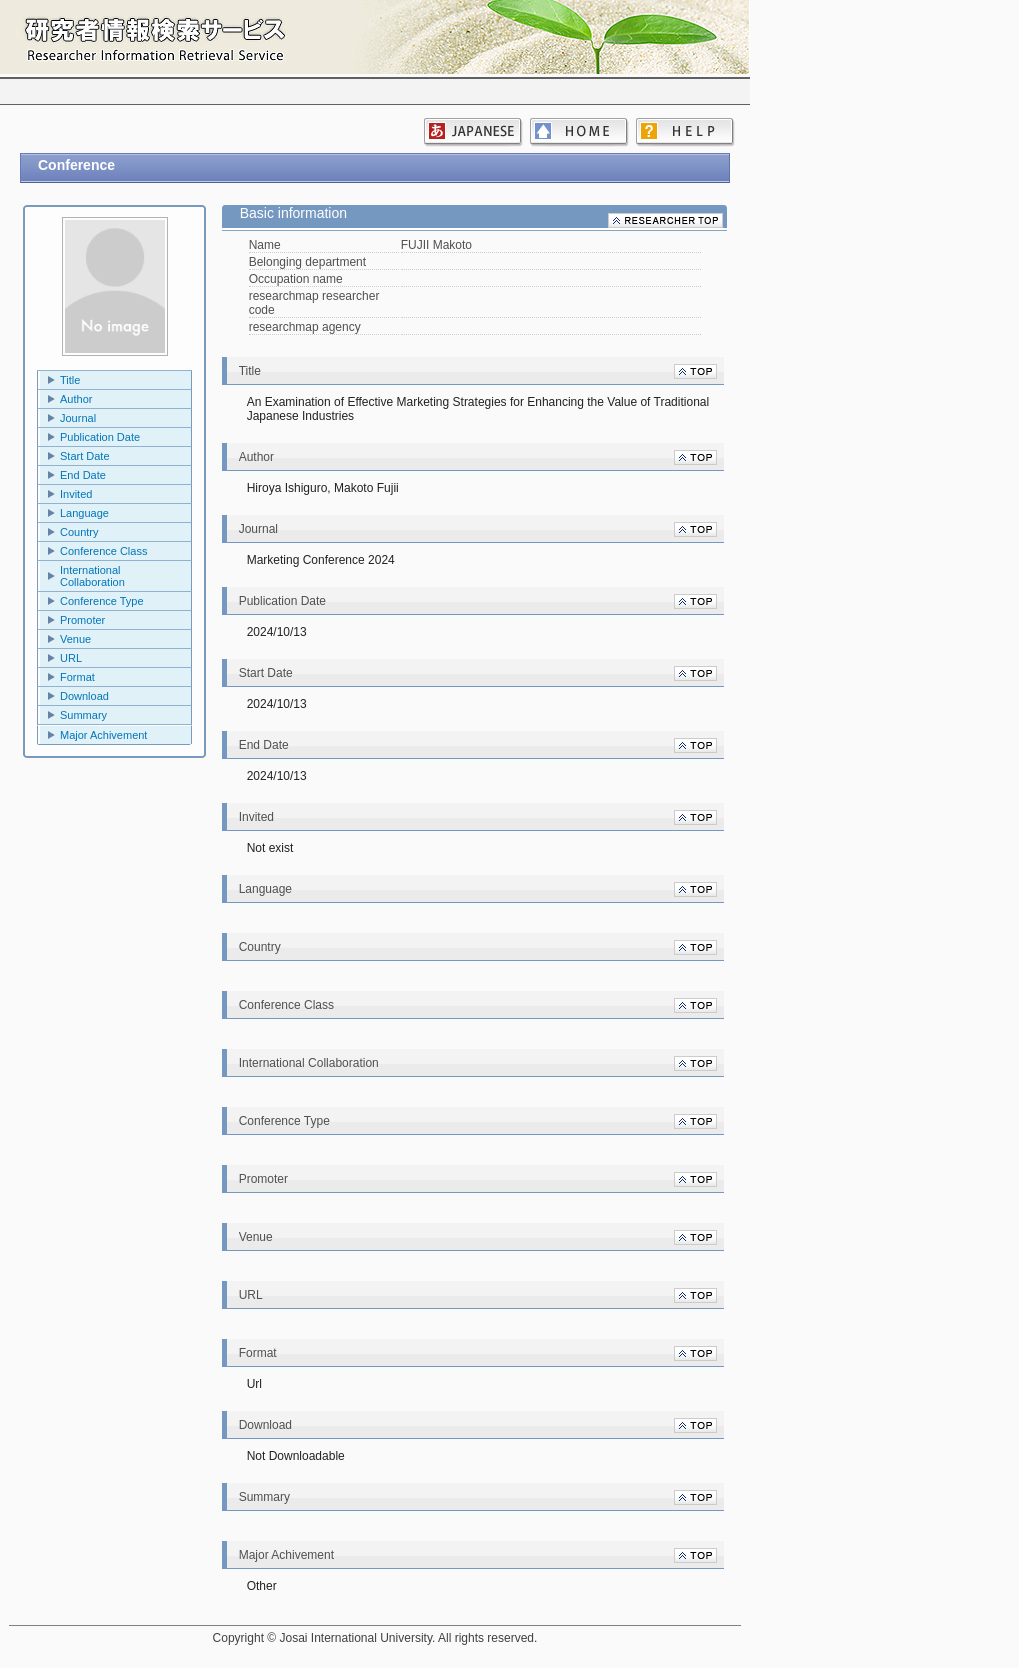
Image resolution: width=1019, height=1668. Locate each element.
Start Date (85, 456)
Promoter (82, 620)
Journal (78, 418)
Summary (83, 715)
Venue (75, 639)
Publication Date (100, 437)
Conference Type (102, 601)
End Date (83, 475)
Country (79, 532)
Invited (76, 494)
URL (71, 658)
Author (76, 399)
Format (77, 677)
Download (84, 696)
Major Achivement (103, 735)
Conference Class (103, 551)
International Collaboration (92, 576)
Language (84, 513)
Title (70, 380)
